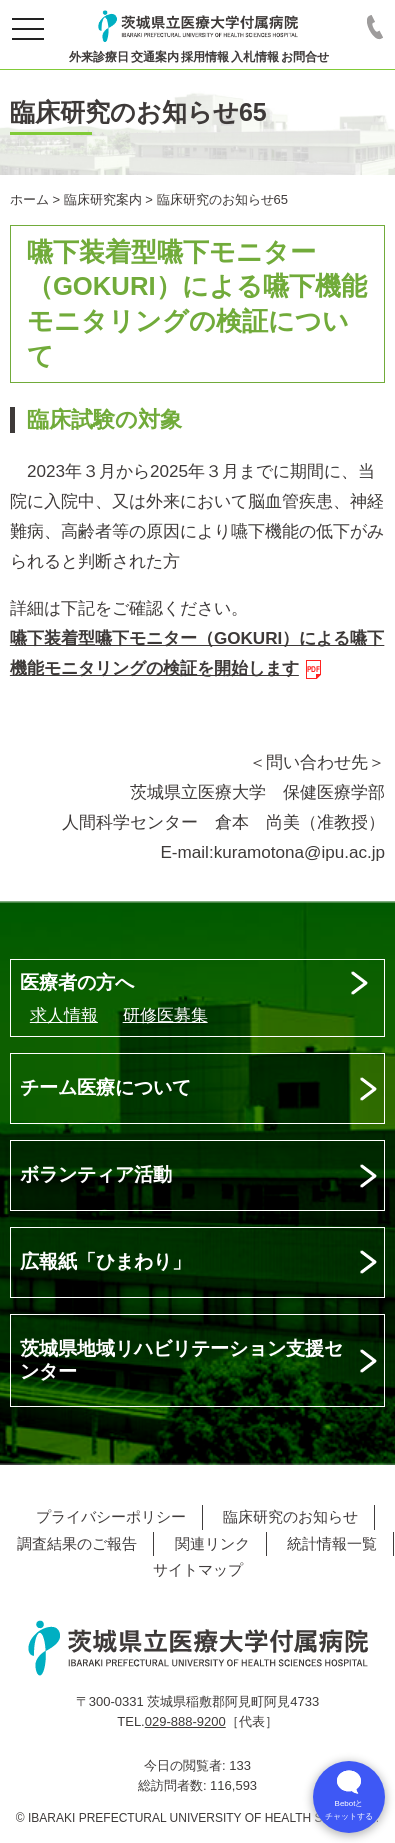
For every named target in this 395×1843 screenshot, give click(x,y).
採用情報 (205, 57)
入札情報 (255, 57)
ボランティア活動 (96, 1174)
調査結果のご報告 (77, 1543)
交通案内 (155, 57)
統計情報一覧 (332, 1543)
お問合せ (305, 57)
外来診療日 (99, 57)
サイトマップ (198, 1569)
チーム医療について (105, 1087)
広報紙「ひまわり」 (105, 1261)
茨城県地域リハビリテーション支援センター (181, 1360)
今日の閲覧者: (186, 1765)
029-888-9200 (185, 1721)
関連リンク (212, 1543)
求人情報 (64, 1015)
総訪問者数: (174, 1785)
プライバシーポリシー (111, 1516)
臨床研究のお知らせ (290, 1516)
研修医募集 (165, 1015)
